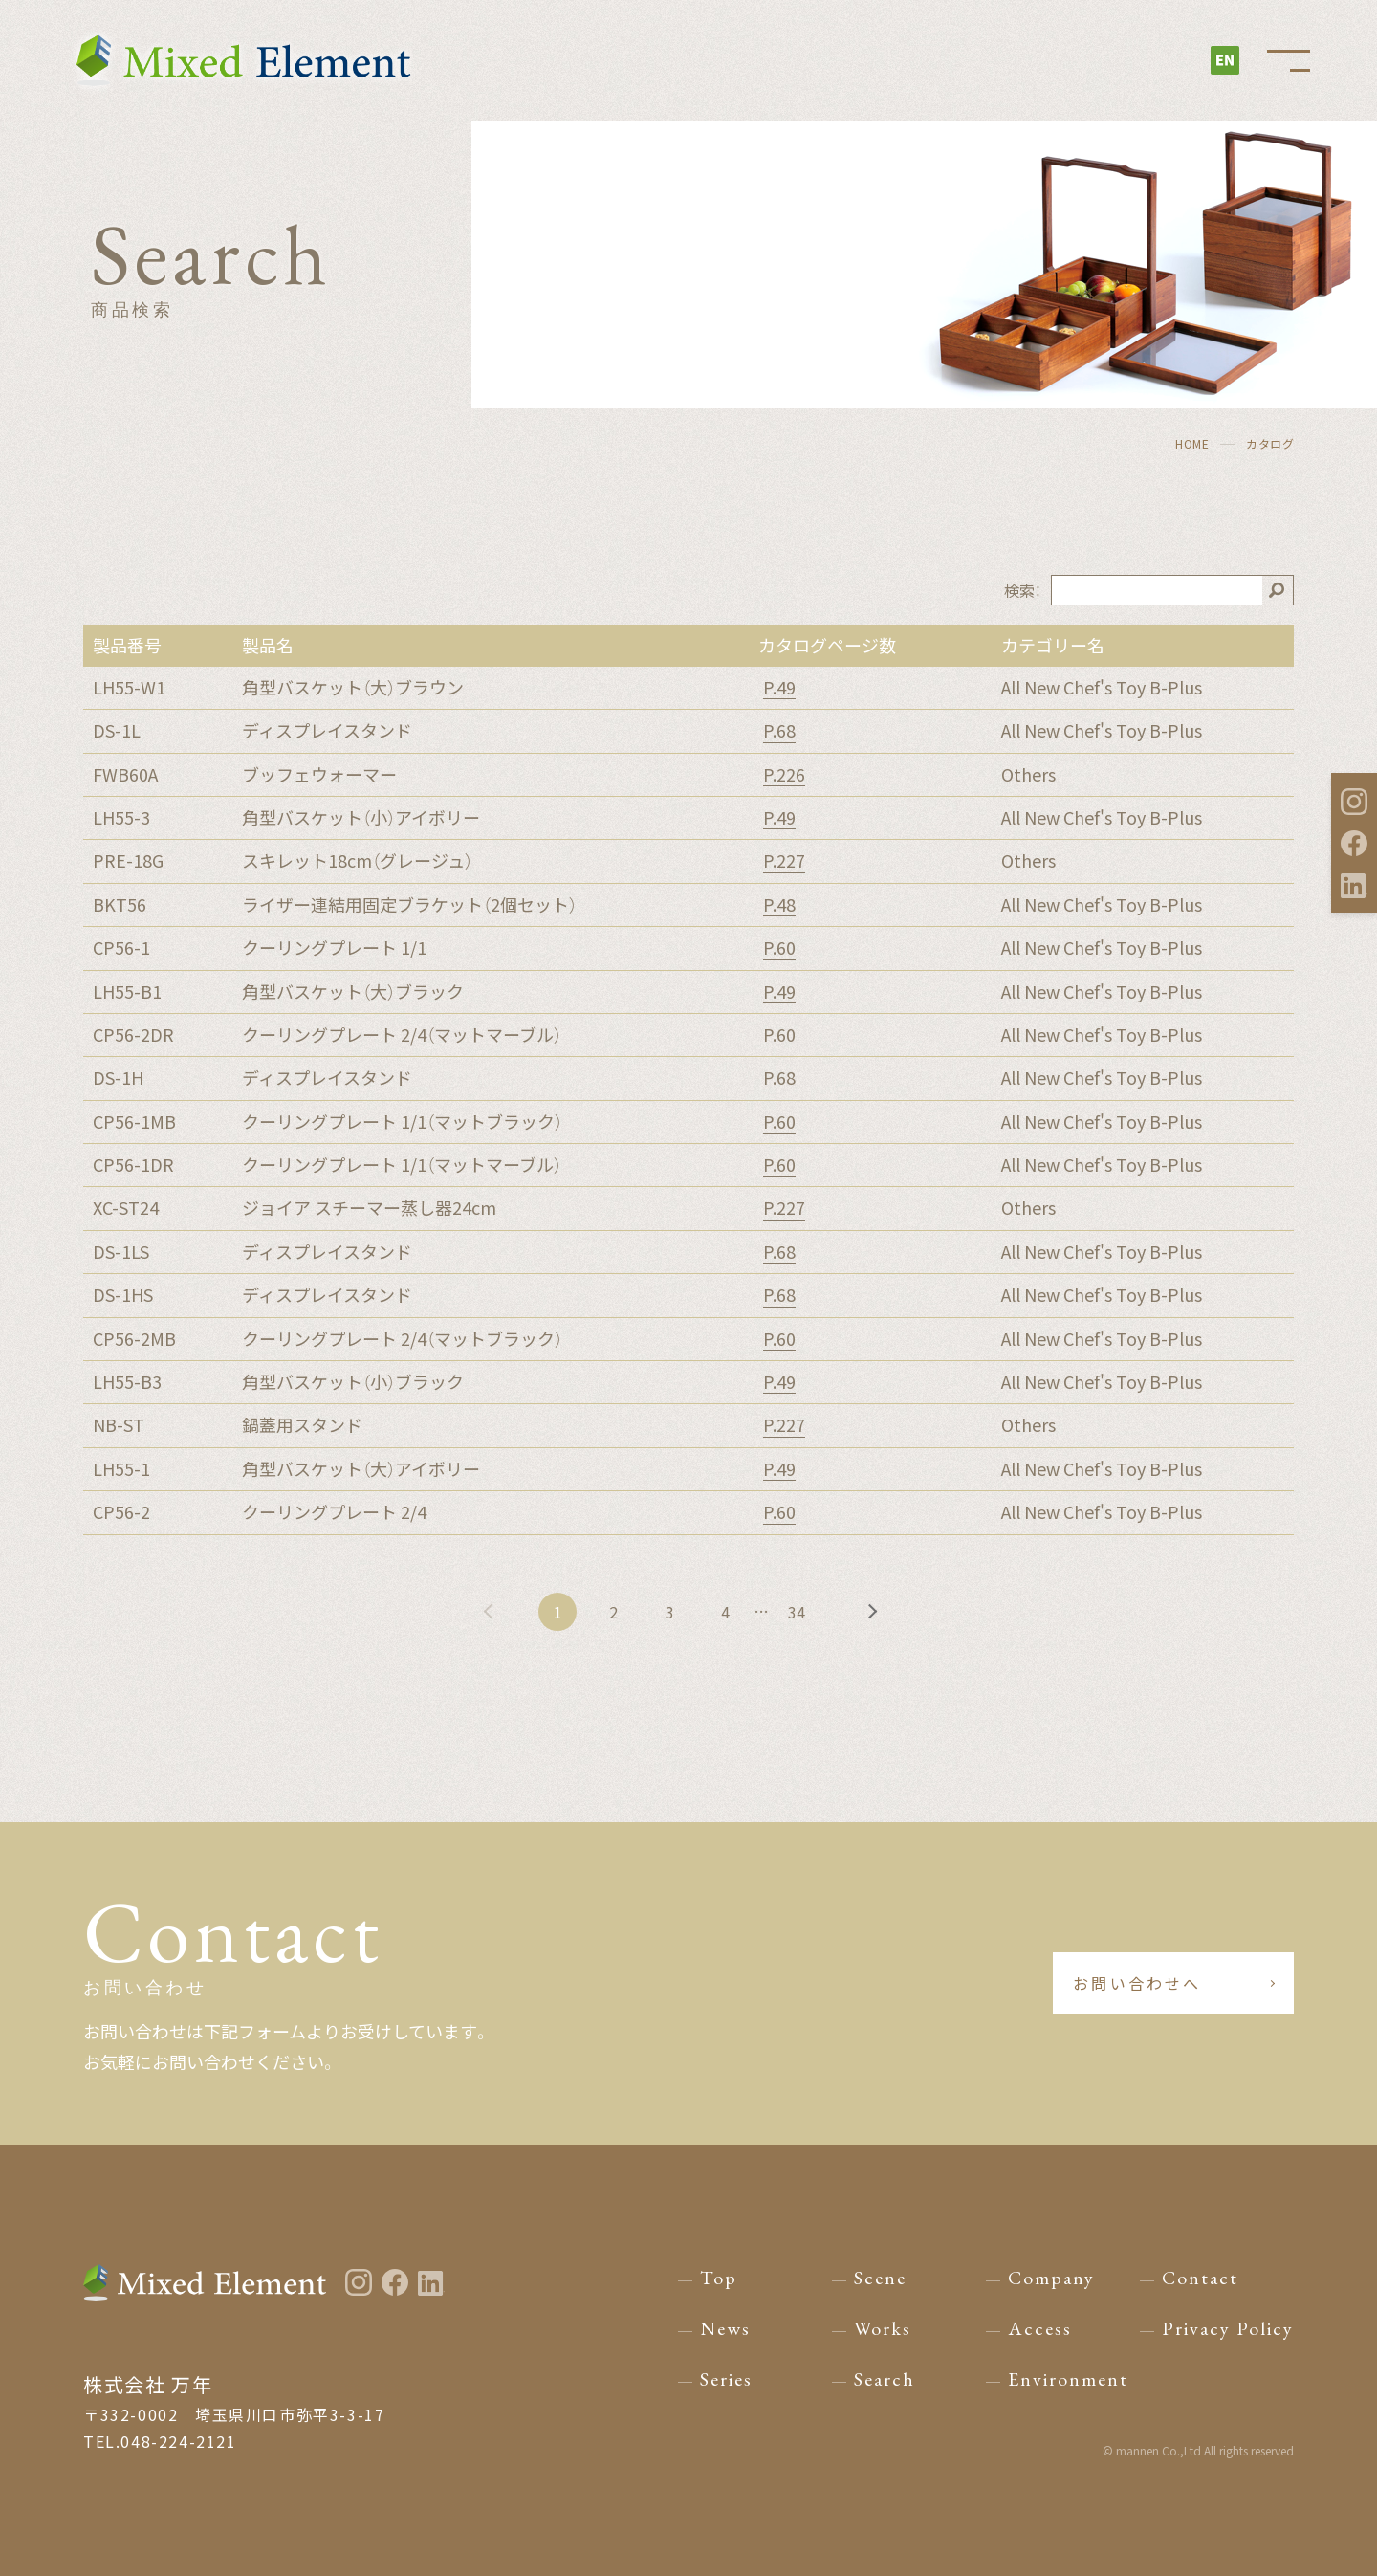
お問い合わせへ (1139, 1982)
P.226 (784, 774)
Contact (1200, 2277)
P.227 (784, 860)
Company (1051, 2277)
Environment (1068, 2379)
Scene (880, 2277)
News (725, 2328)
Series (726, 2379)
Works (882, 2328)
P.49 (779, 687)
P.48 (779, 904)
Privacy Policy (1228, 2328)
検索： (1022, 590)
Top (718, 2277)
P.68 (779, 730)
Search (884, 2379)
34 (799, 1611)
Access (1040, 2328)
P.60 (779, 947)
